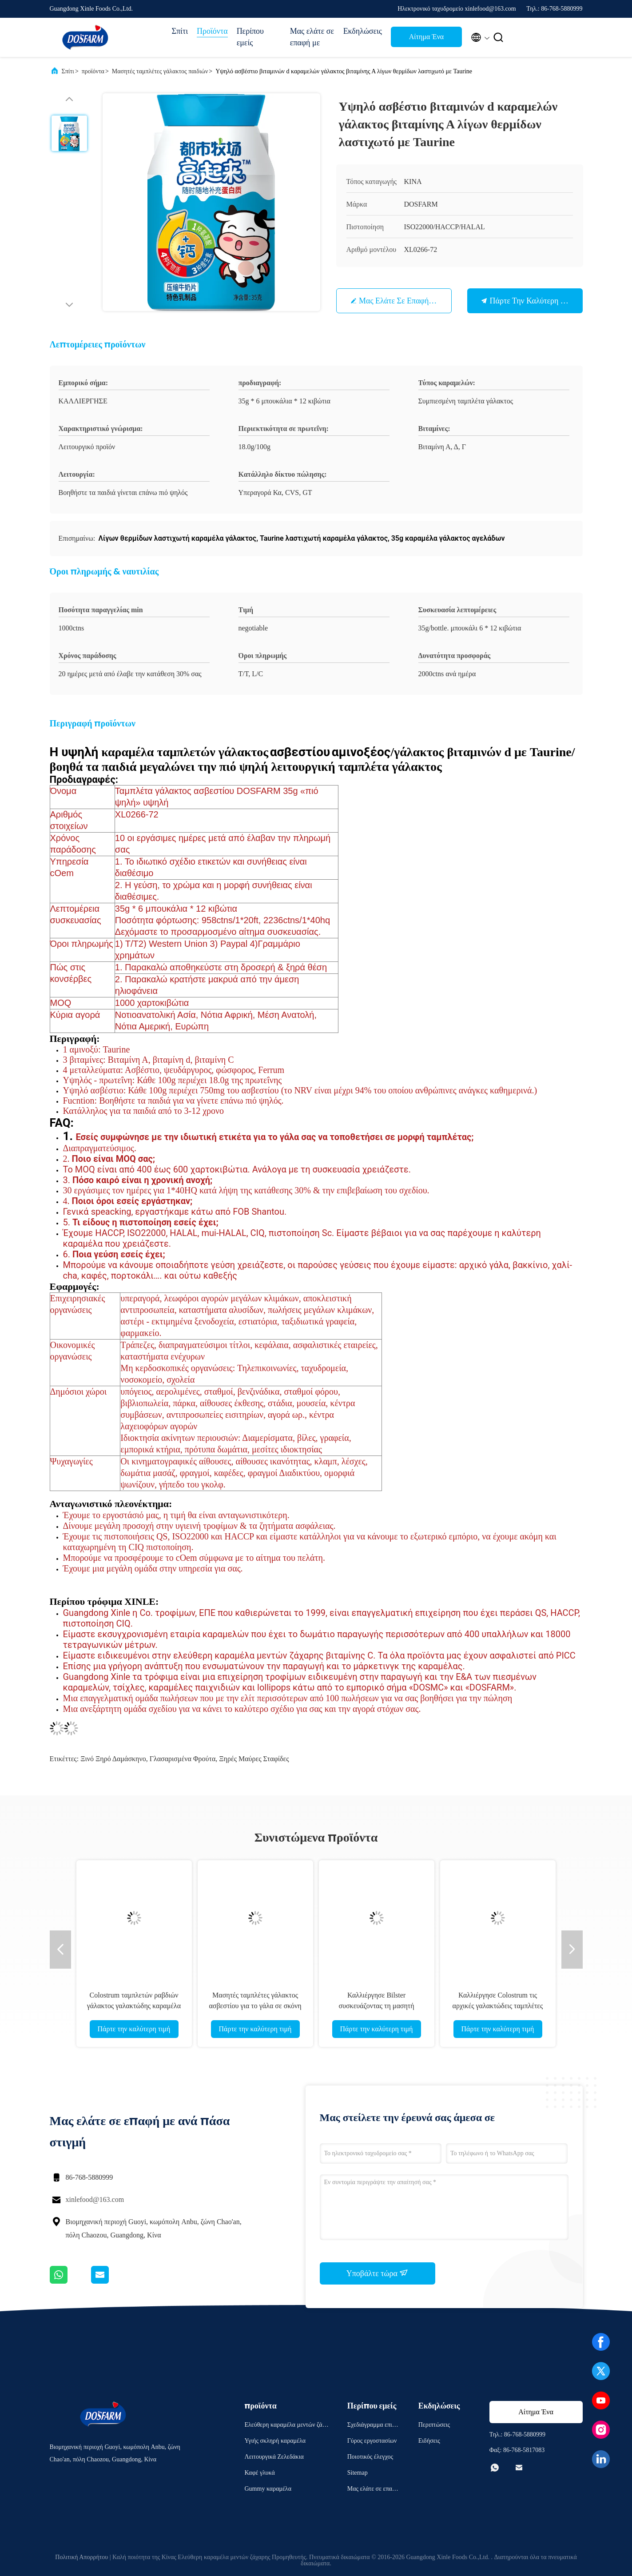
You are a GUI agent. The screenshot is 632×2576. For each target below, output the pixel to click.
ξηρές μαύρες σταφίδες (254, 1759)
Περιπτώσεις (434, 2424)
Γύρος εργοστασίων (372, 2440)
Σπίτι (180, 31)
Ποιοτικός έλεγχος (370, 2456)
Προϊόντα (212, 31)
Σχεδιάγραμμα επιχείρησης (373, 2426)
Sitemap (357, 2472)
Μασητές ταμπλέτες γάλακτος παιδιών (160, 71)
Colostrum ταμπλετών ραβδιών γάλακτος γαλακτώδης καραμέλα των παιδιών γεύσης (134, 2005)
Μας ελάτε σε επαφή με (312, 37)
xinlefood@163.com (95, 2199)
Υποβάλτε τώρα (377, 2273)
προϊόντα (93, 71)
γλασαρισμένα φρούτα (183, 1759)
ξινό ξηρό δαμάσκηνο (113, 1759)
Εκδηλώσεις (362, 31)
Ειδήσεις (429, 2440)
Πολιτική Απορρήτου (81, 2557)
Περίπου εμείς (250, 37)
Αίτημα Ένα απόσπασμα (426, 39)
